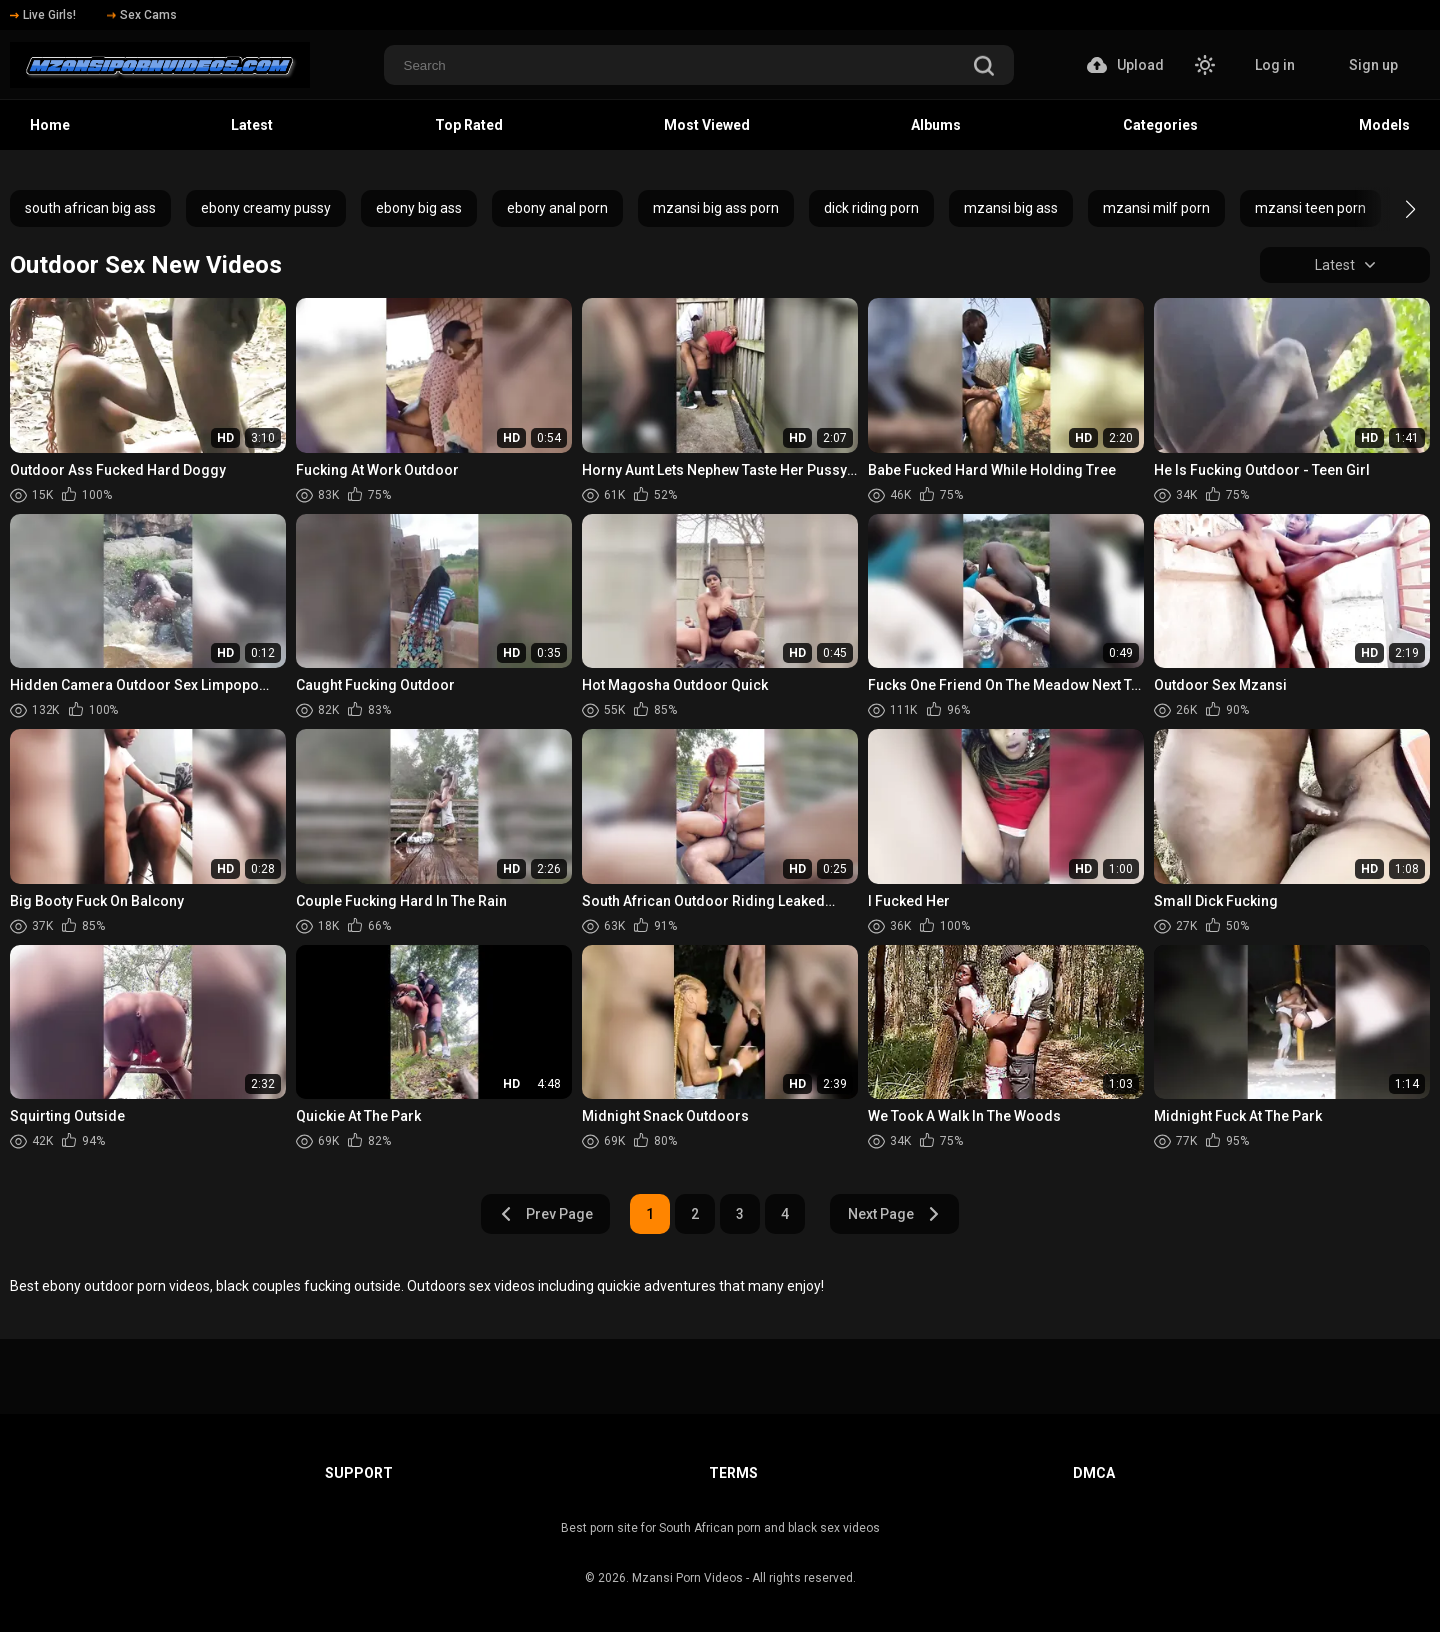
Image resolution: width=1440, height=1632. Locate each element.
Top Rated (469, 125)
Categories (1160, 125)
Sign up (1373, 65)
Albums (936, 125)
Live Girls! (43, 15)
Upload (1125, 65)
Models (1384, 125)
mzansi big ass (1011, 208)
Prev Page (546, 1214)
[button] (1392, 209)
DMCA (1094, 1473)
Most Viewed (707, 125)
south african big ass (90, 208)
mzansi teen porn (1310, 208)
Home (50, 125)
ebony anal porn (557, 208)
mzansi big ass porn (716, 208)
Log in (1275, 65)
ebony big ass (419, 208)
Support (359, 1473)
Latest (252, 125)
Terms (733, 1473)
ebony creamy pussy (266, 208)
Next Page (894, 1214)
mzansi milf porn (1156, 208)
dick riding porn (871, 208)
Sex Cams (142, 15)
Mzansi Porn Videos (687, 1578)
